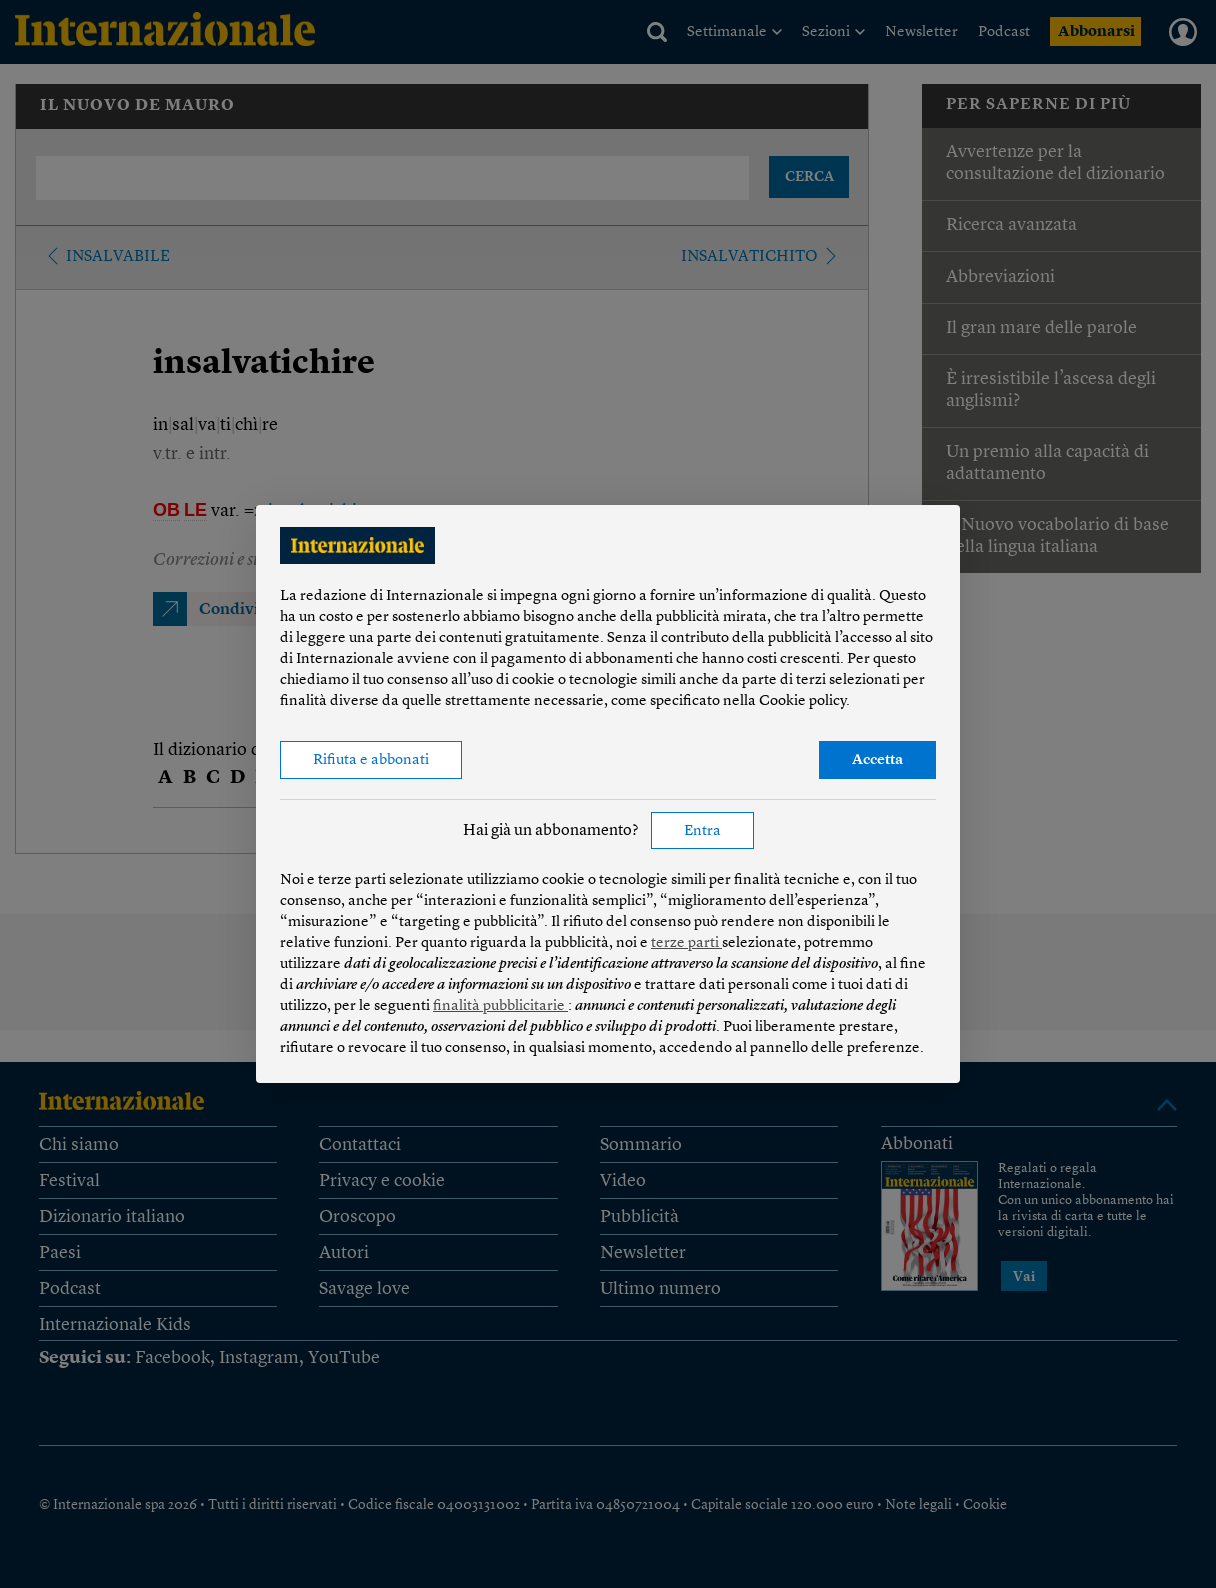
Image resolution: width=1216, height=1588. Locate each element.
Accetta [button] (877, 760)
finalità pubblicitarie (500, 1006)
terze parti (686, 943)
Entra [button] (702, 831)
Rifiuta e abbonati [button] (371, 760)
